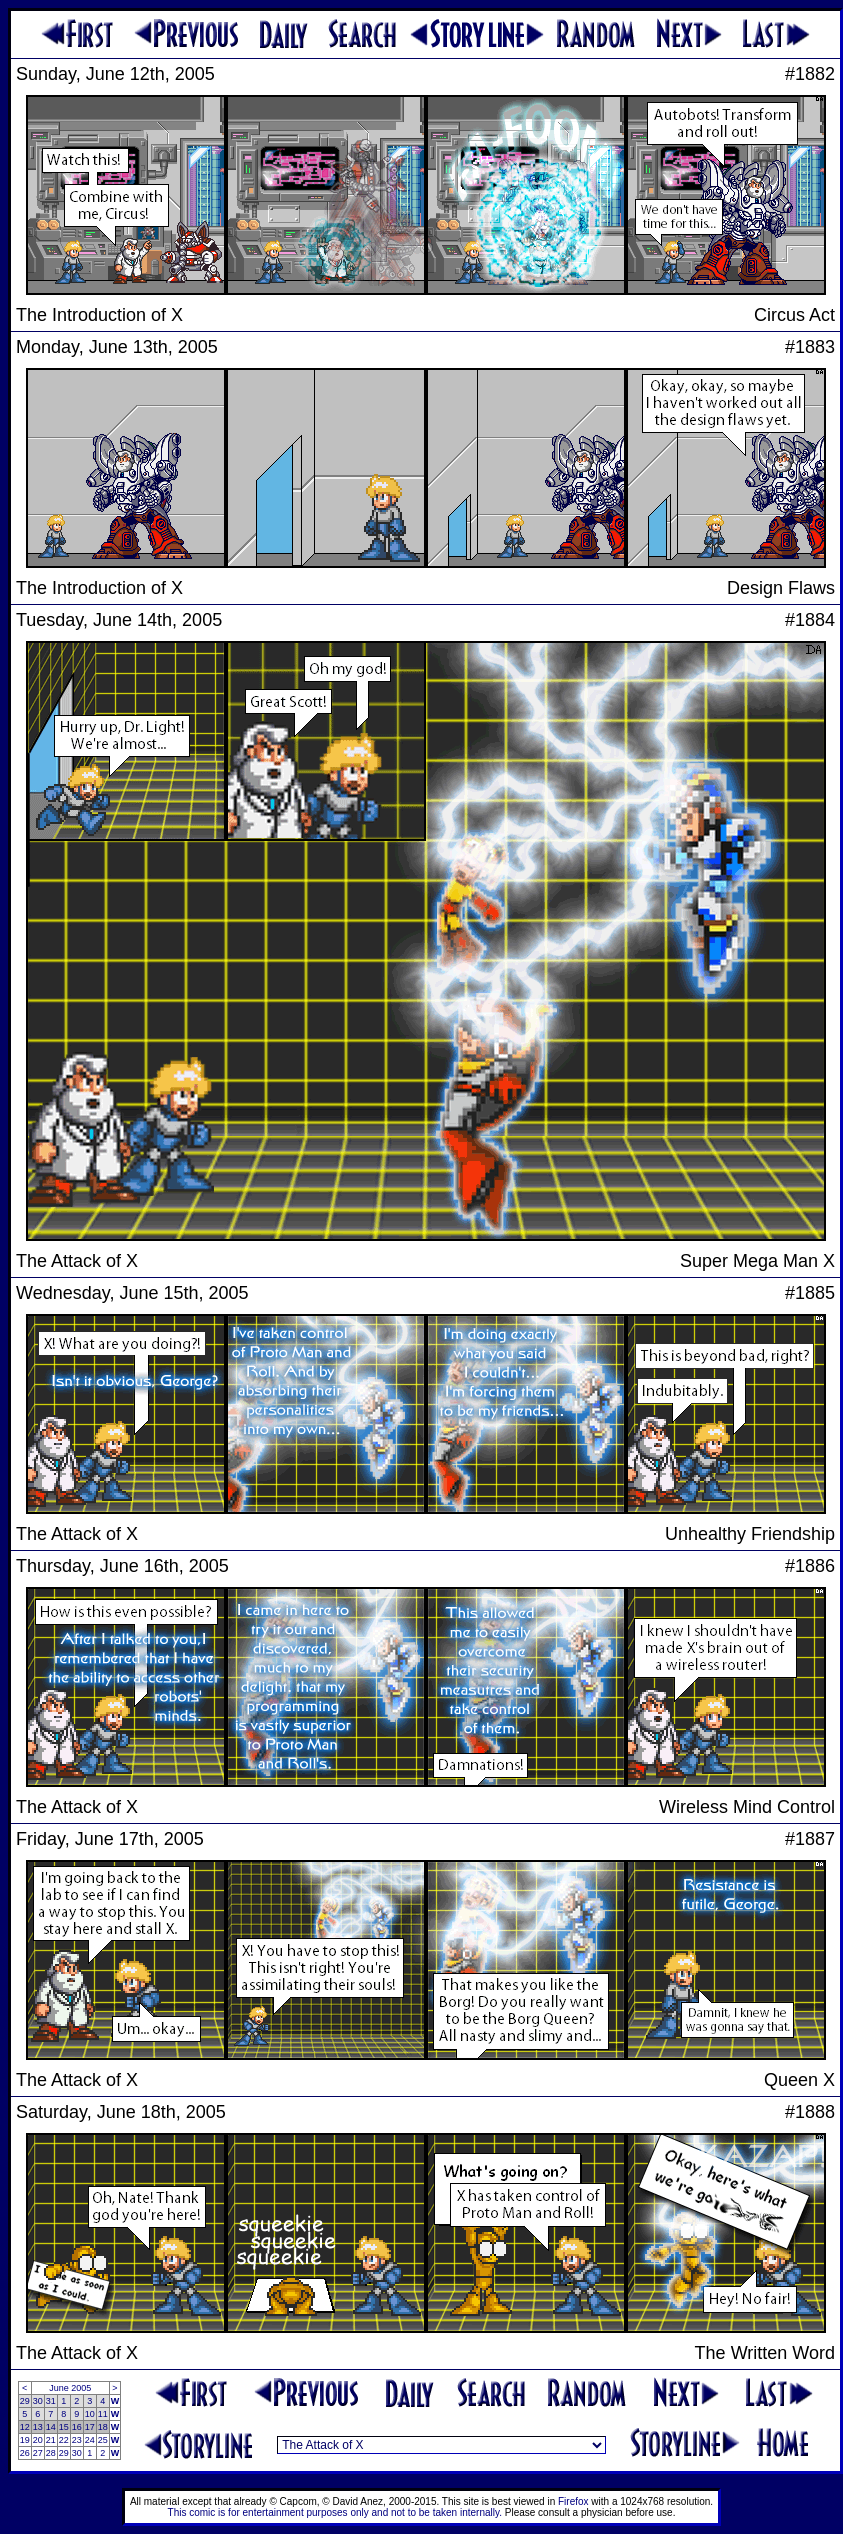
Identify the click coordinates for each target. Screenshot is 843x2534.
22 (64, 2440)
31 (51, 2401)
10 (90, 2414)
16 (77, 2427)
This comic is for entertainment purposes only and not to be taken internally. (335, 2512)
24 (90, 2440)
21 (51, 2440)
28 (51, 2453)
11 (103, 2414)
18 (103, 2427)
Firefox (573, 2501)
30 (38, 2401)
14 (51, 2427)
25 (103, 2440)
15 (64, 2427)
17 (90, 2427)
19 (25, 2440)
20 (38, 2440)
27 (38, 2453)
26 (25, 2453)
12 (25, 2427)
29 (25, 2401)
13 (38, 2427)
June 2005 (70, 2388)
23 (77, 2440)
